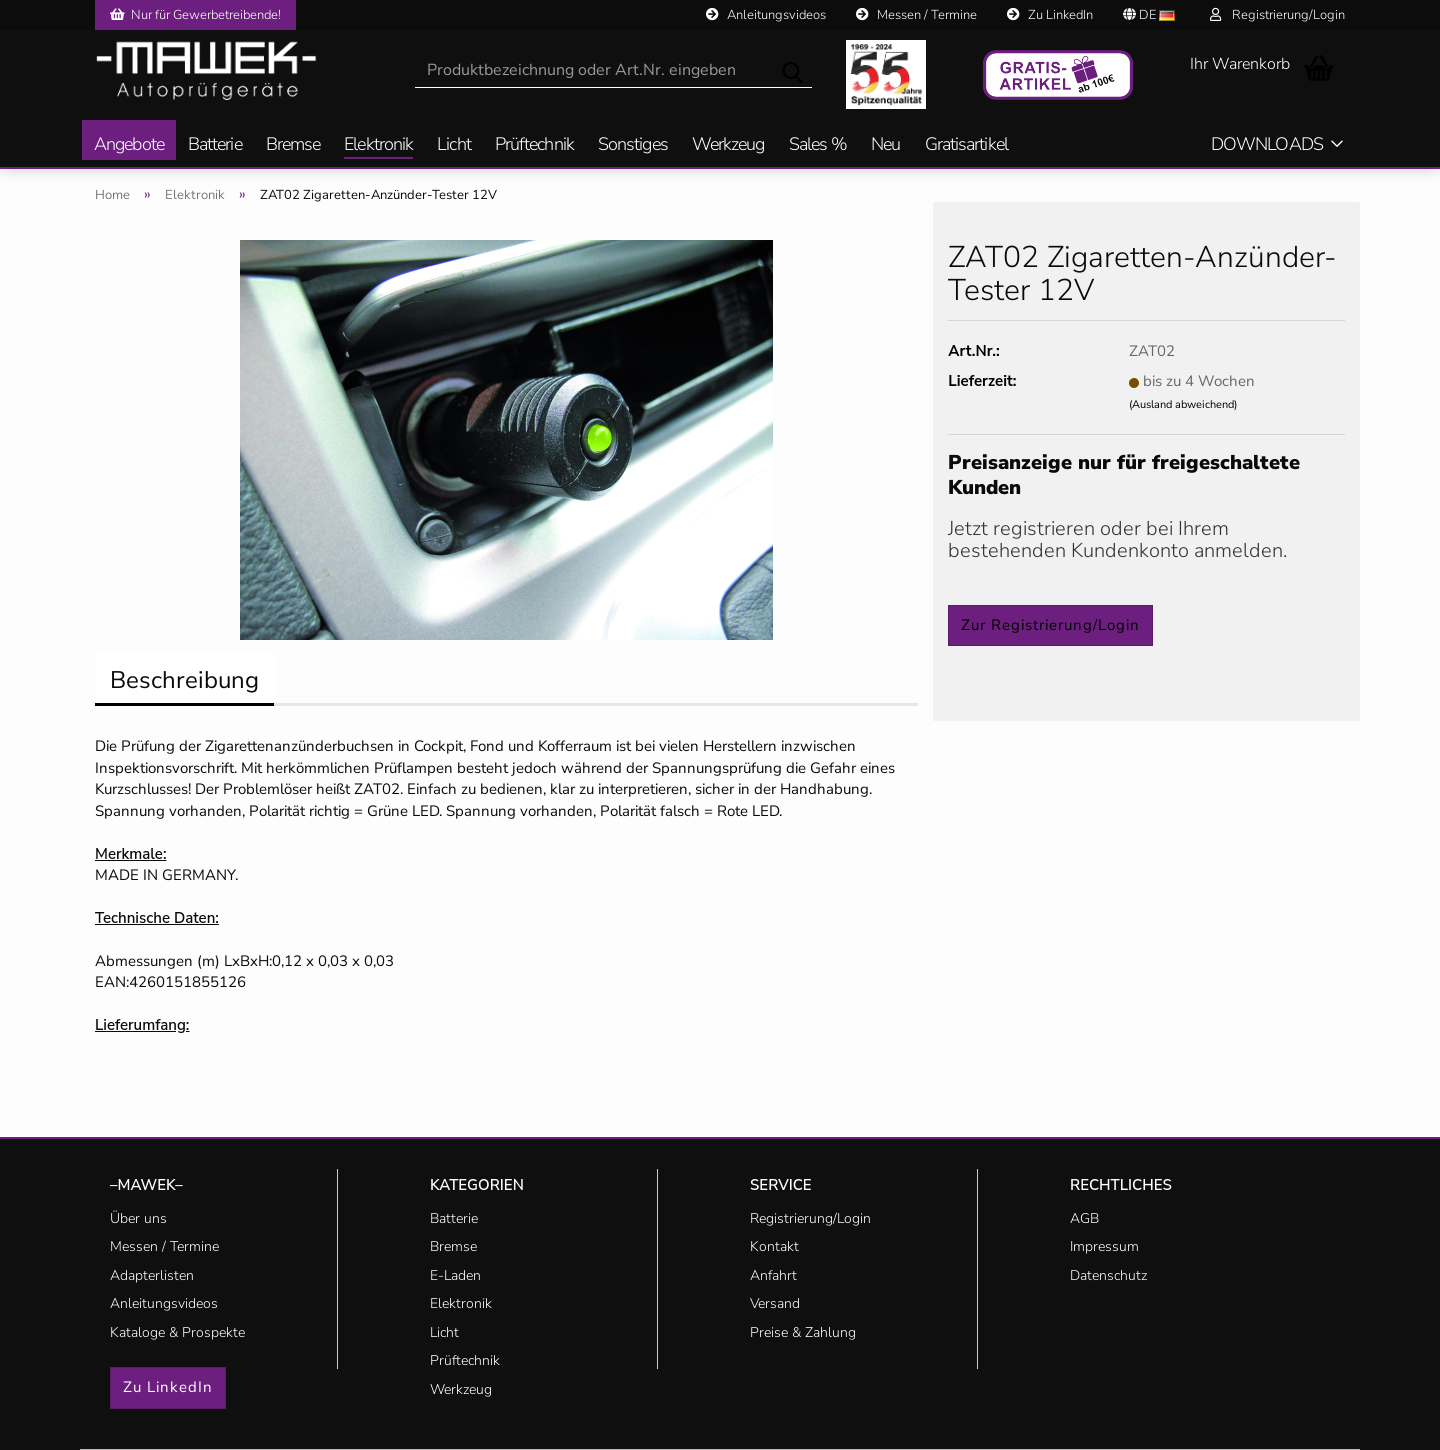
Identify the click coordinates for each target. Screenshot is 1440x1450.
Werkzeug (728, 145)
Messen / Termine (916, 15)
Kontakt (774, 1246)
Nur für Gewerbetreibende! (195, 15)
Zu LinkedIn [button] (168, 1387)
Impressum (1104, 1246)
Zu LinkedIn (1050, 15)
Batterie (215, 145)
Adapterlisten (152, 1275)
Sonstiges (633, 145)
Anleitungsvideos (766, 15)
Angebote (129, 145)
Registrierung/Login (1277, 15)
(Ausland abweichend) (1183, 404)
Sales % (818, 145)
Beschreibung (184, 680)
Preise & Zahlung (803, 1332)
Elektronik (378, 145)
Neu (885, 145)
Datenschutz (1108, 1275)
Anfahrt (773, 1275)
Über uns (138, 1218)
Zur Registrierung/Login (1050, 625)
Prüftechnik (534, 145)
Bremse (293, 145)
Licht (454, 145)
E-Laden (455, 1275)
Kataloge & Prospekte (177, 1332)
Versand (775, 1303)
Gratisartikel (966, 145)
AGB (1084, 1218)
